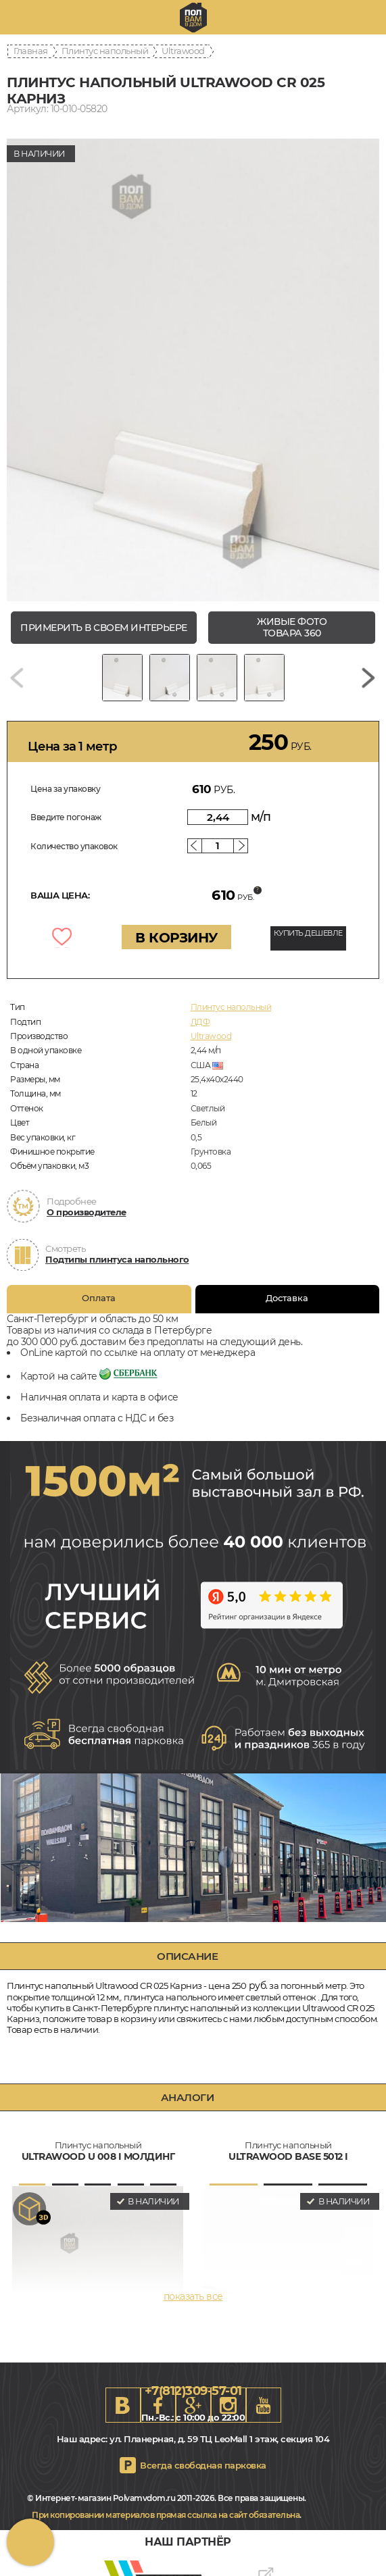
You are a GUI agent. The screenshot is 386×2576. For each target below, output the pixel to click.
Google (193, 2405)
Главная (31, 50)
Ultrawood (183, 50)
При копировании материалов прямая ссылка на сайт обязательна (165, 2515)
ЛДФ (200, 1022)
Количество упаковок (74, 846)
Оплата (99, 1296)
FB (158, 2405)
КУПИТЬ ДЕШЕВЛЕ (308, 933)
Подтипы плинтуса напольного (117, 1259)
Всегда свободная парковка (203, 2465)
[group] (193, 369)
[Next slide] (368, 677)
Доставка (287, 1296)
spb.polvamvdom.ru (193, 17)
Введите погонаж (65, 817)
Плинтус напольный (105, 50)
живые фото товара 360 (292, 627)
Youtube (263, 2405)
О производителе (86, 1212)
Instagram (228, 2405)
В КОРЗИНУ (176, 938)
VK (123, 2405)
